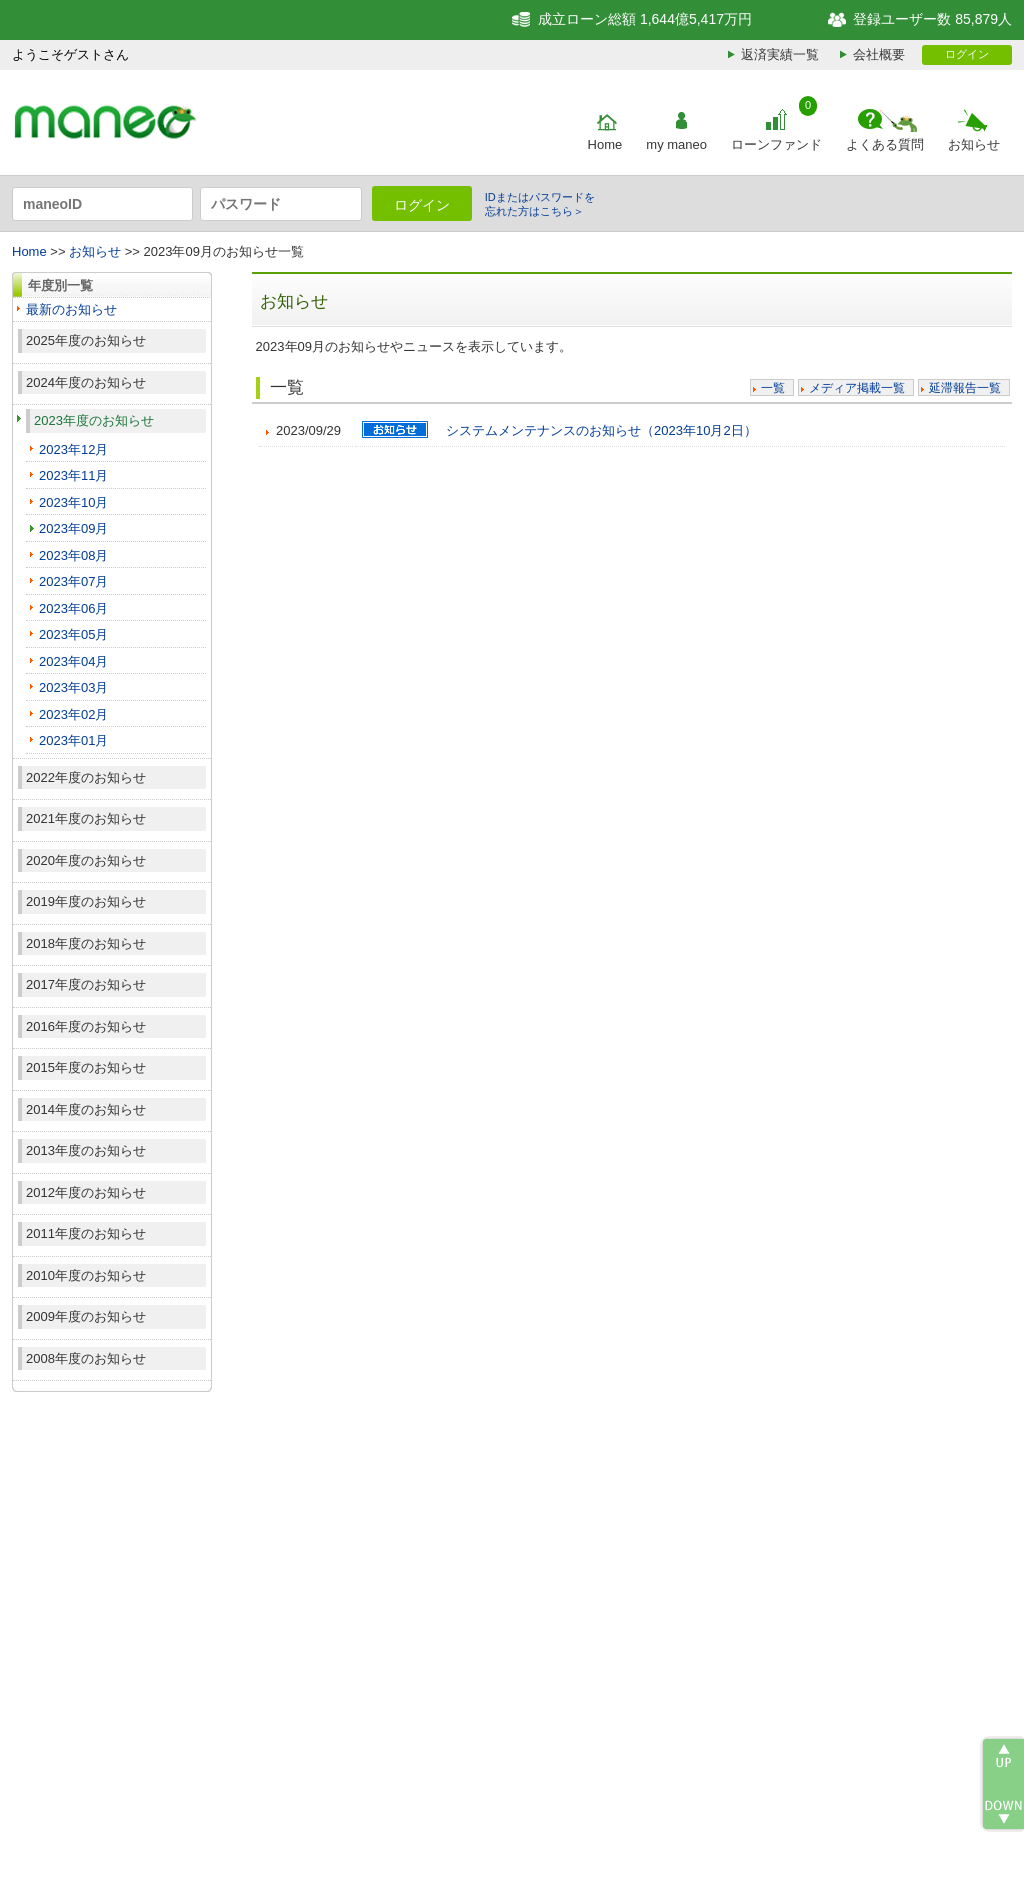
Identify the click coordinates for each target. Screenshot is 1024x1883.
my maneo (676, 144)
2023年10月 (73, 502)
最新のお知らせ (71, 309)
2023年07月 (73, 581)
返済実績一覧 (780, 54)
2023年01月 (73, 740)
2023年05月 (73, 634)
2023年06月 (73, 608)
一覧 (773, 388)
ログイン (967, 54)
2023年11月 (73, 475)
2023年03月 (73, 687)
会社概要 (879, 54)
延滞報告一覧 (965, 388)
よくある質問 (885, 144)
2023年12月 (73, 449)
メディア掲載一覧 (857, 388)
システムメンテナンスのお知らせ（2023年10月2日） (601, 430)
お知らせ (974, 144)
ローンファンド (776, 144)
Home (605, 144)
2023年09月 (73, 528)
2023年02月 (73, 714)
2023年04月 (73, 661)
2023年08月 (73, 555)
